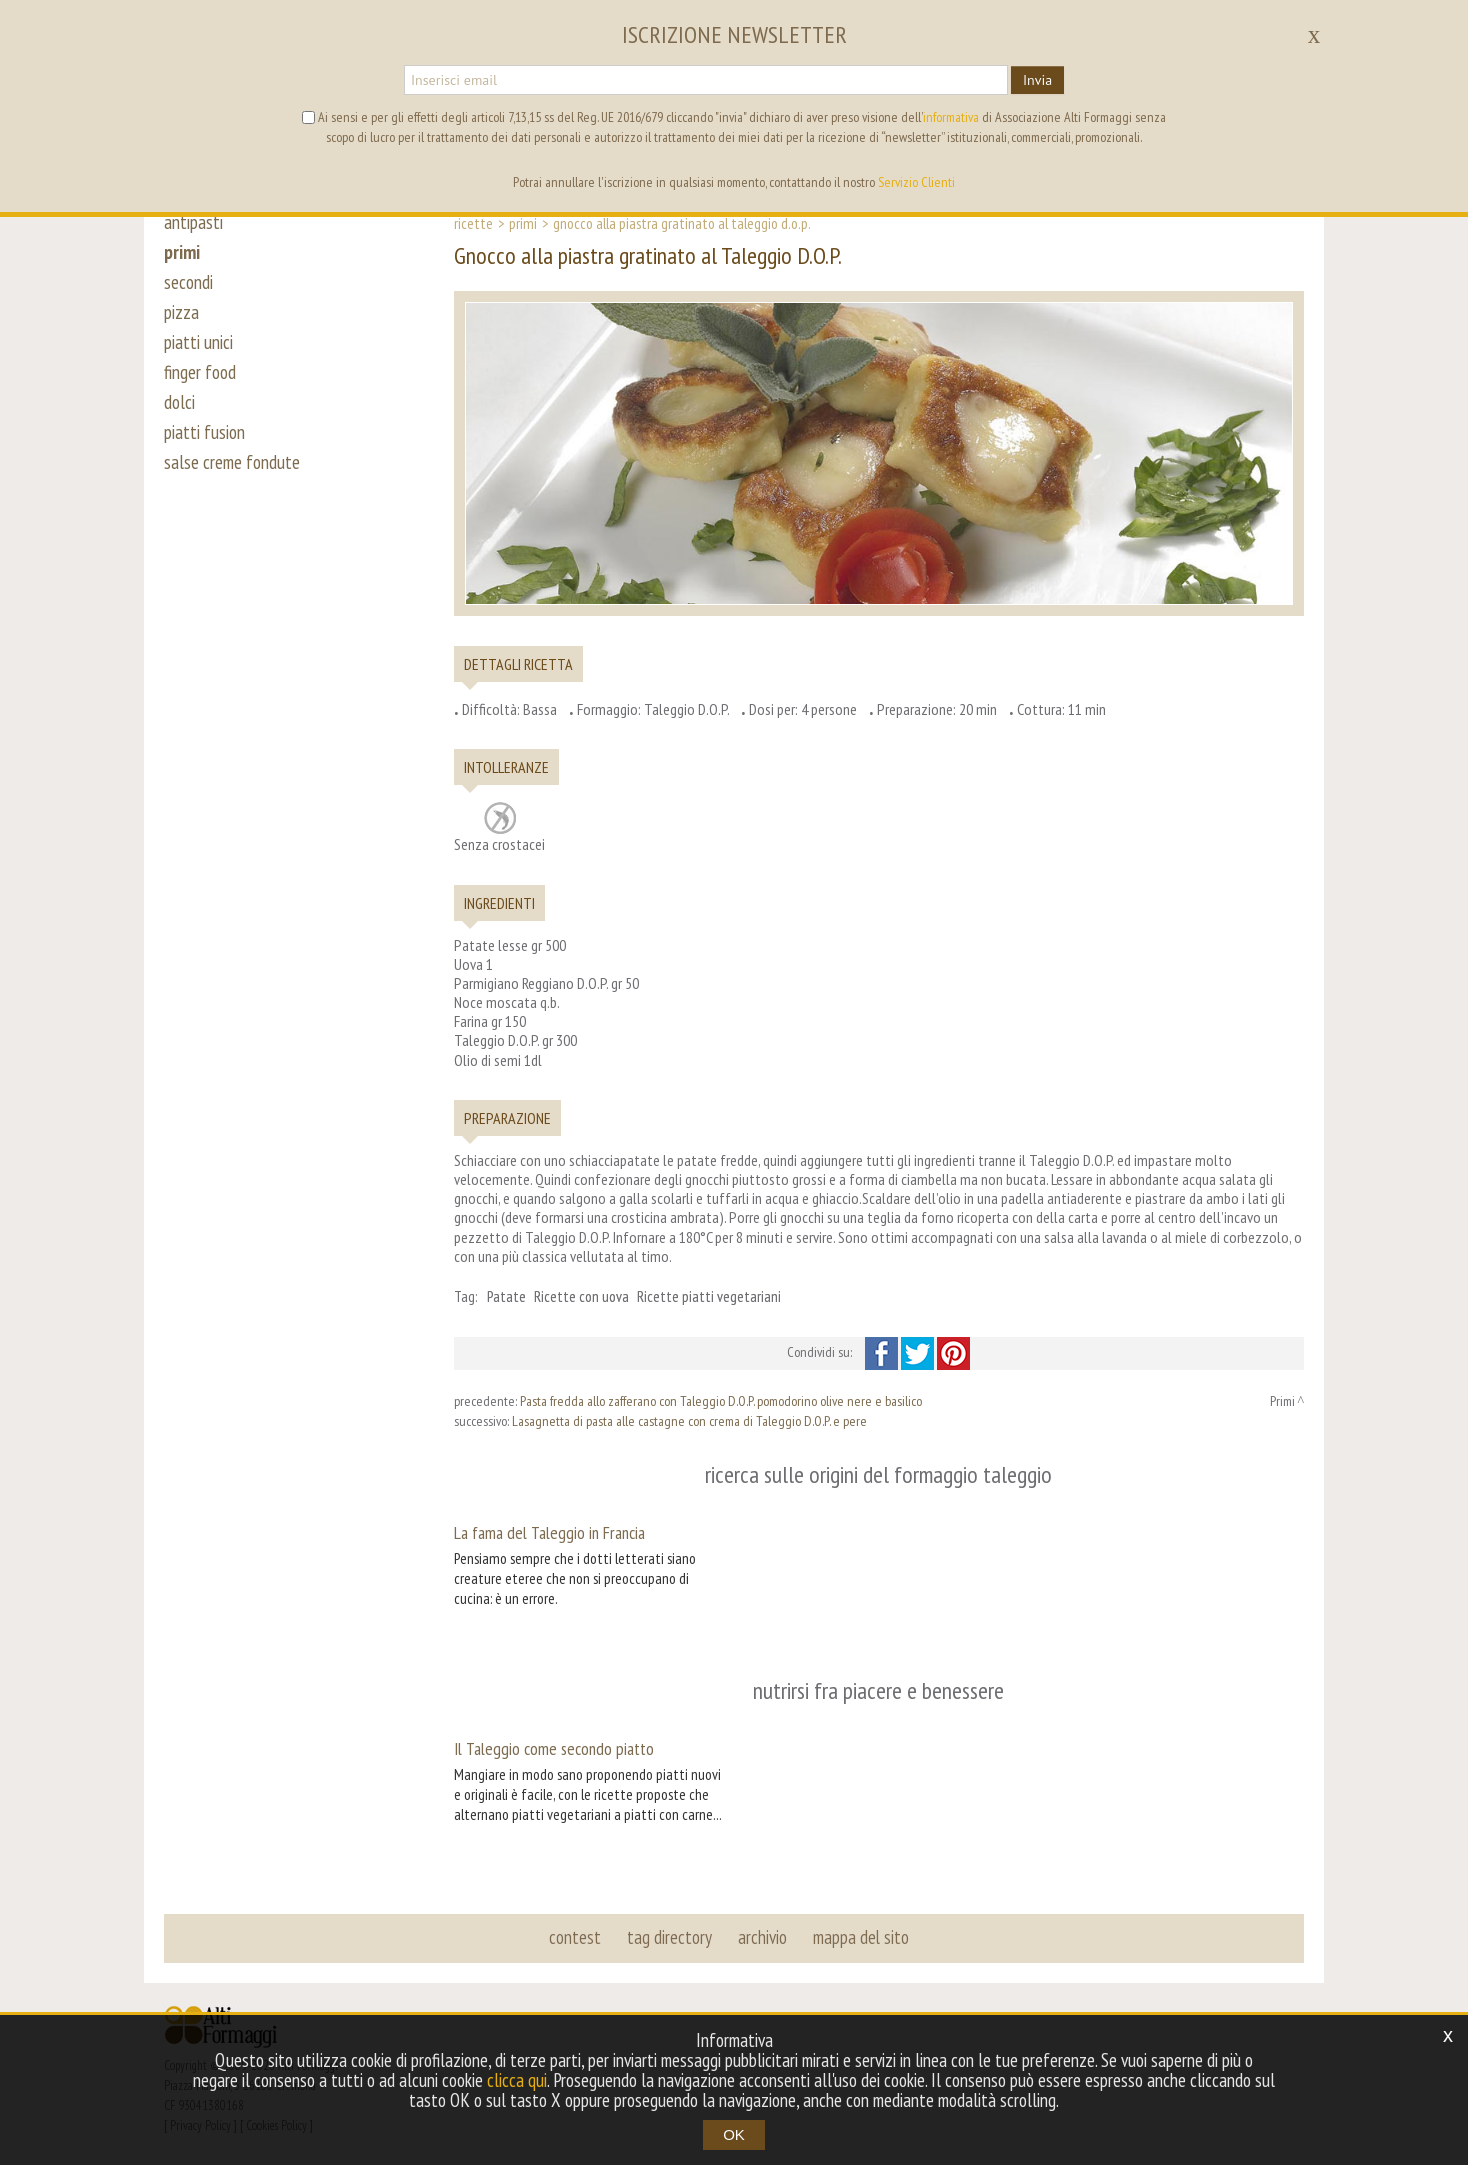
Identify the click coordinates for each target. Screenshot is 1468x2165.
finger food (200, 372)
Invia (1037, 80)
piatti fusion (204, 432)
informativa (951, 117)
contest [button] (575, 1937)
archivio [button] (762, 1937)
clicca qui (517, 2080)
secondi (188, 282)
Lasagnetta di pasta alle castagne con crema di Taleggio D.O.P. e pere (689, 1421)
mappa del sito (861, 1937)
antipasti (193, 222)
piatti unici (198, 342)
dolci (179, 402)
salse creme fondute (232, 462)
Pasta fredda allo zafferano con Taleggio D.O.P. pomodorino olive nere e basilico (721, 1401)
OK (734, 2134)
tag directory (669, 1937)
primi (182, 252)
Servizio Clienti (916, 182)
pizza (181, 312)
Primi (523, 223)
